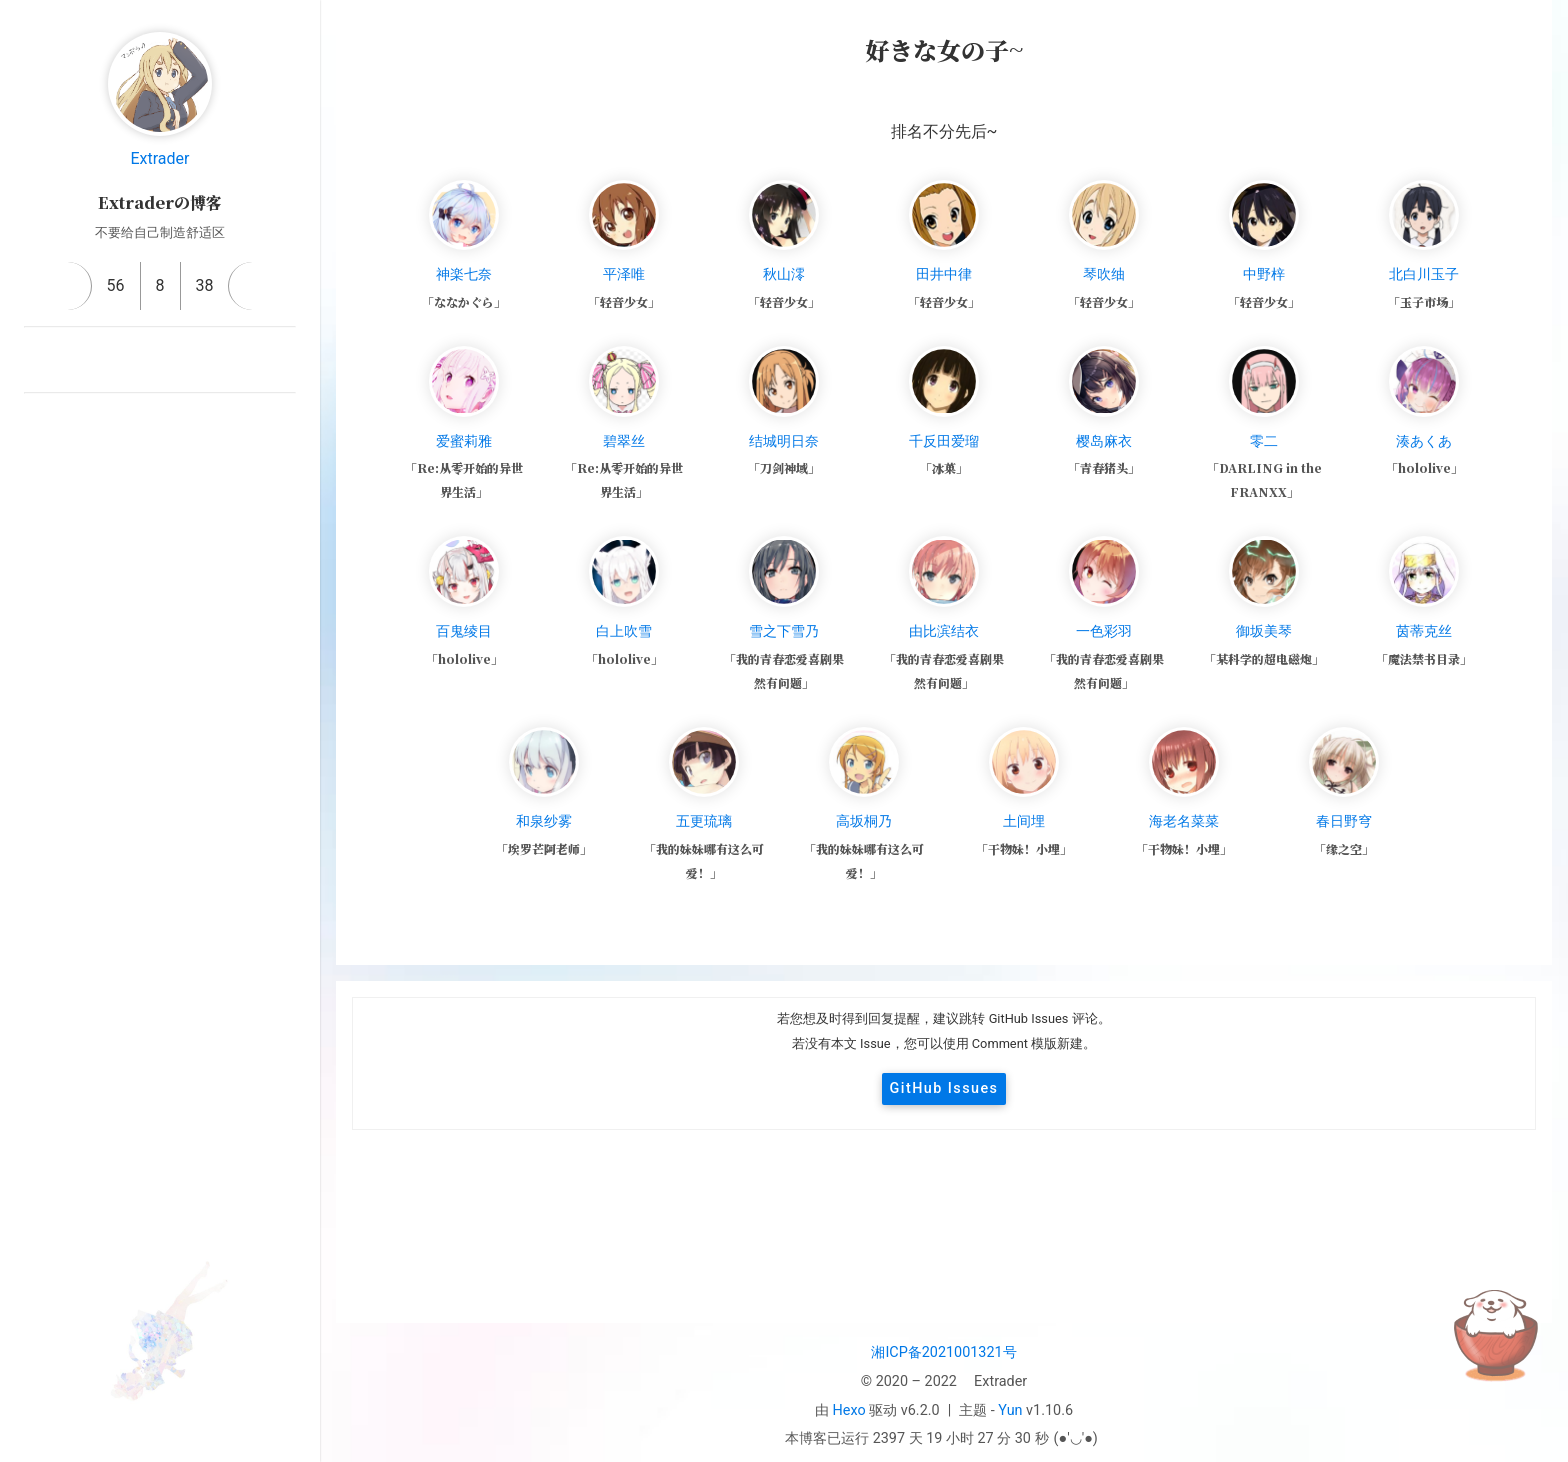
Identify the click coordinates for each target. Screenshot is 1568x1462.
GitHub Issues (944, 1088)
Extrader (159, 158)
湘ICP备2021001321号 (943, 1352)
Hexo (849, 1410)
